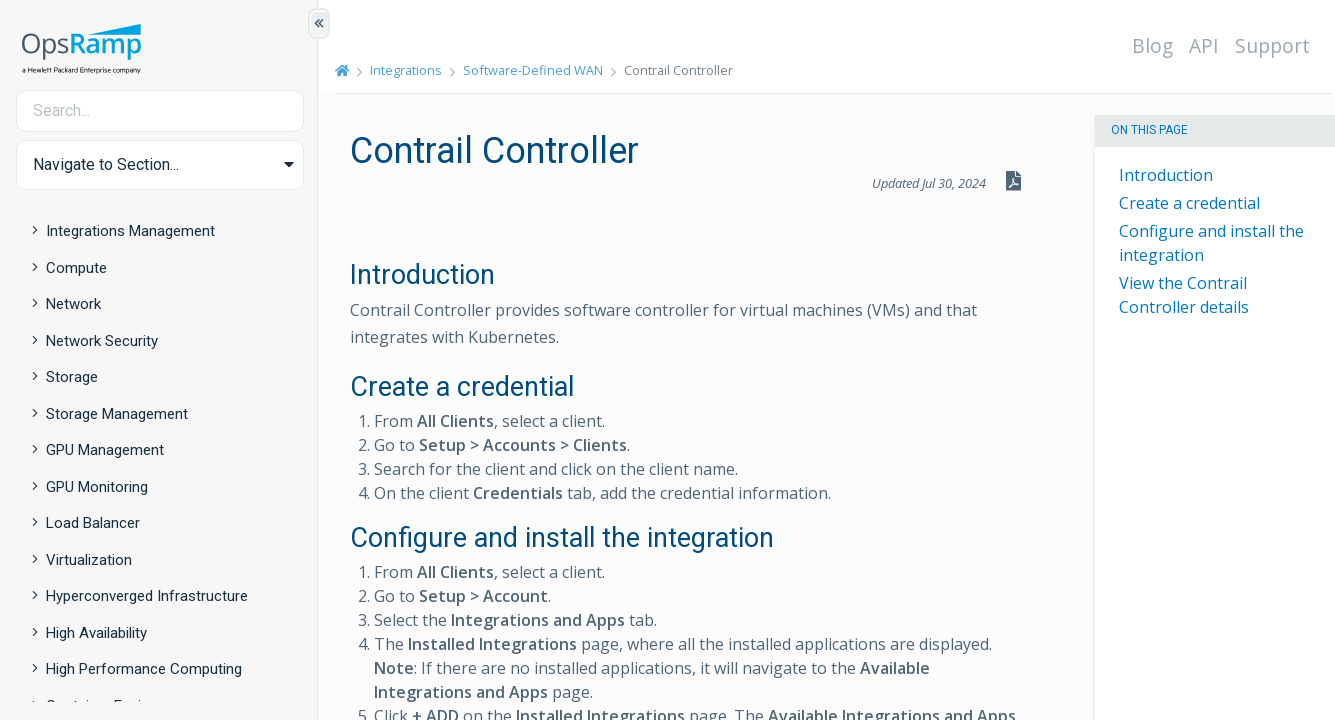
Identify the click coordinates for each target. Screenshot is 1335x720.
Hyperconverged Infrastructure (147, 596)
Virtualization (89, 560)
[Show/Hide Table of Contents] (319, 23)
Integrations (407, 70)
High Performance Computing (144, 669)
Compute (76, 268)
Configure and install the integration (1211, 243)
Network (73, 304)
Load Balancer (93, 523)
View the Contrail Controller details (1184, 295)
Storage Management (117, 414)
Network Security (102, 341)
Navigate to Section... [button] (106, 164)
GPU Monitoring (97, 487)
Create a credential (1189, 203)
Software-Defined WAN (534, 70)
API (1205, 45)
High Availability (96, 633)
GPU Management (105, 450)
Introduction (1166, 175)
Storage (72, 377)
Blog (1153, 45)
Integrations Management (130, 231)
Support (1273, 45)
